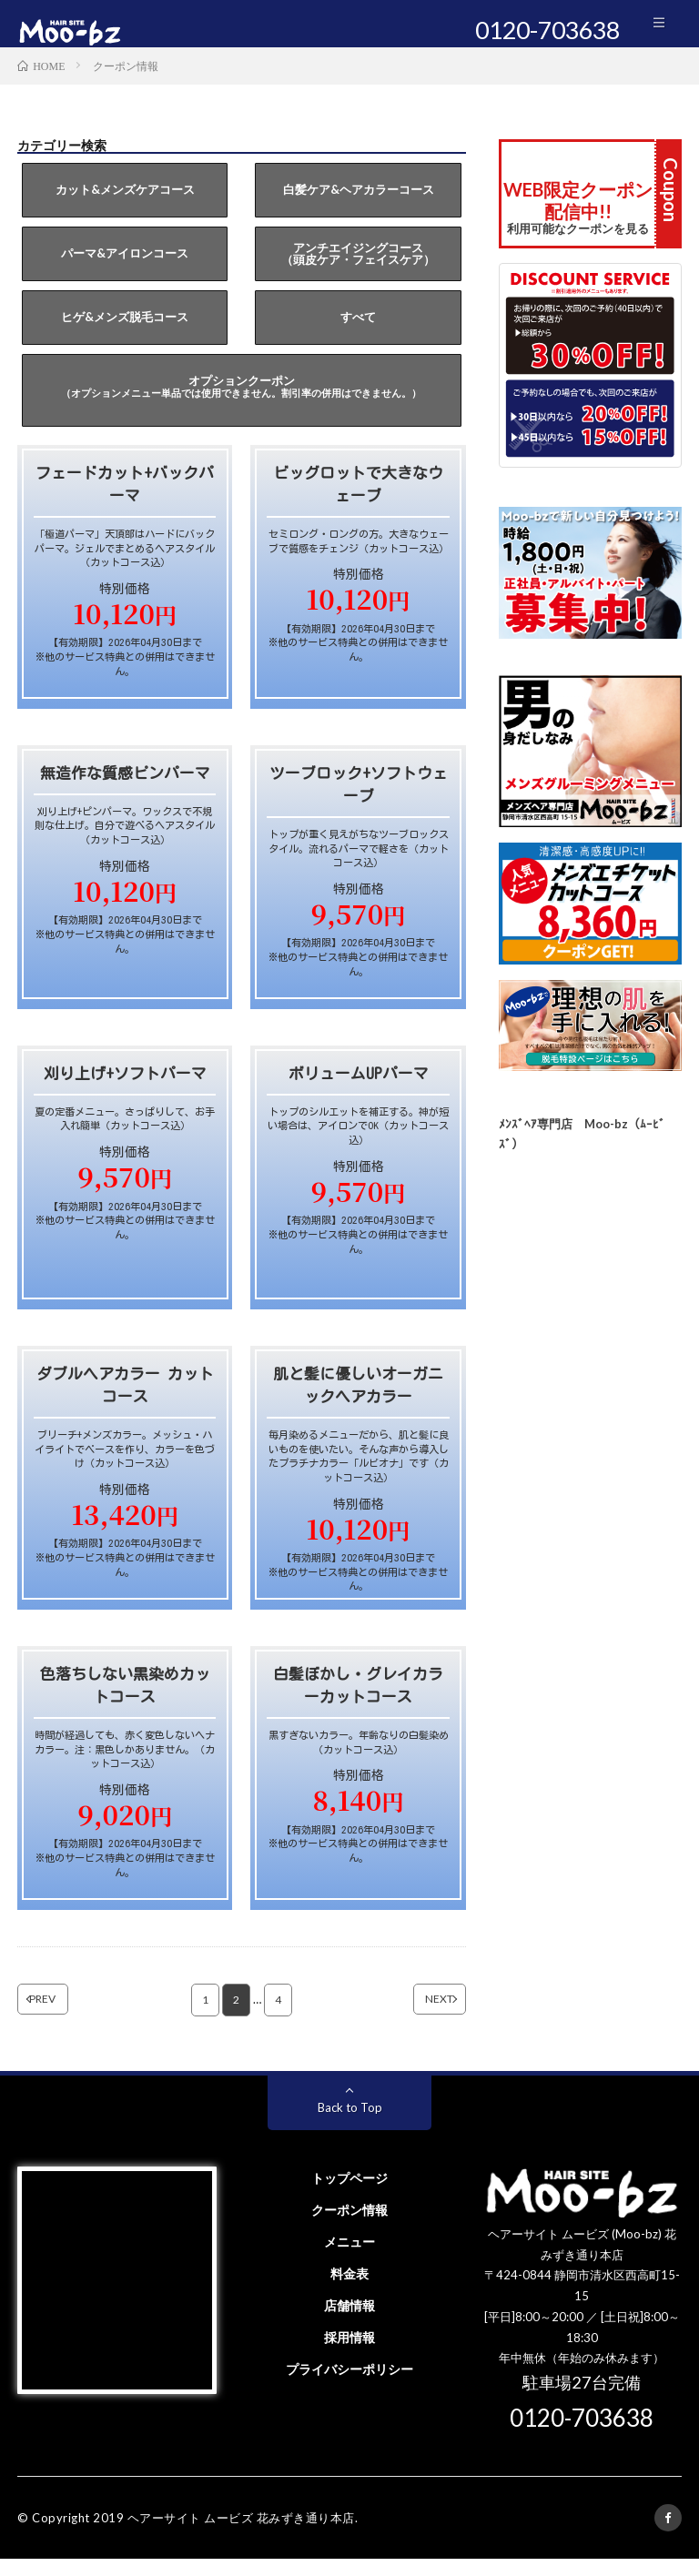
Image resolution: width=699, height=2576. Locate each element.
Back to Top (350, 2124)
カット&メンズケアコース (125, 206)
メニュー (349, 2259)
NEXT (414, 2016)
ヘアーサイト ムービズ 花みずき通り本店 (241, 2535)
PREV (69, 2016)
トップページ (349, 2195)
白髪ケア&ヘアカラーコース (358, 206)
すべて (358, 333)
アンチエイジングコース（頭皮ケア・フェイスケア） (358, 271)
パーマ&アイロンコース (125, 270)
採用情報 (349, 2354)
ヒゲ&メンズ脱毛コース (125, 333)
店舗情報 (349, 2322)
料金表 (349, 2290)
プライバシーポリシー (349, 2386)
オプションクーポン (241, 403)
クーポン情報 (349, 2227)
